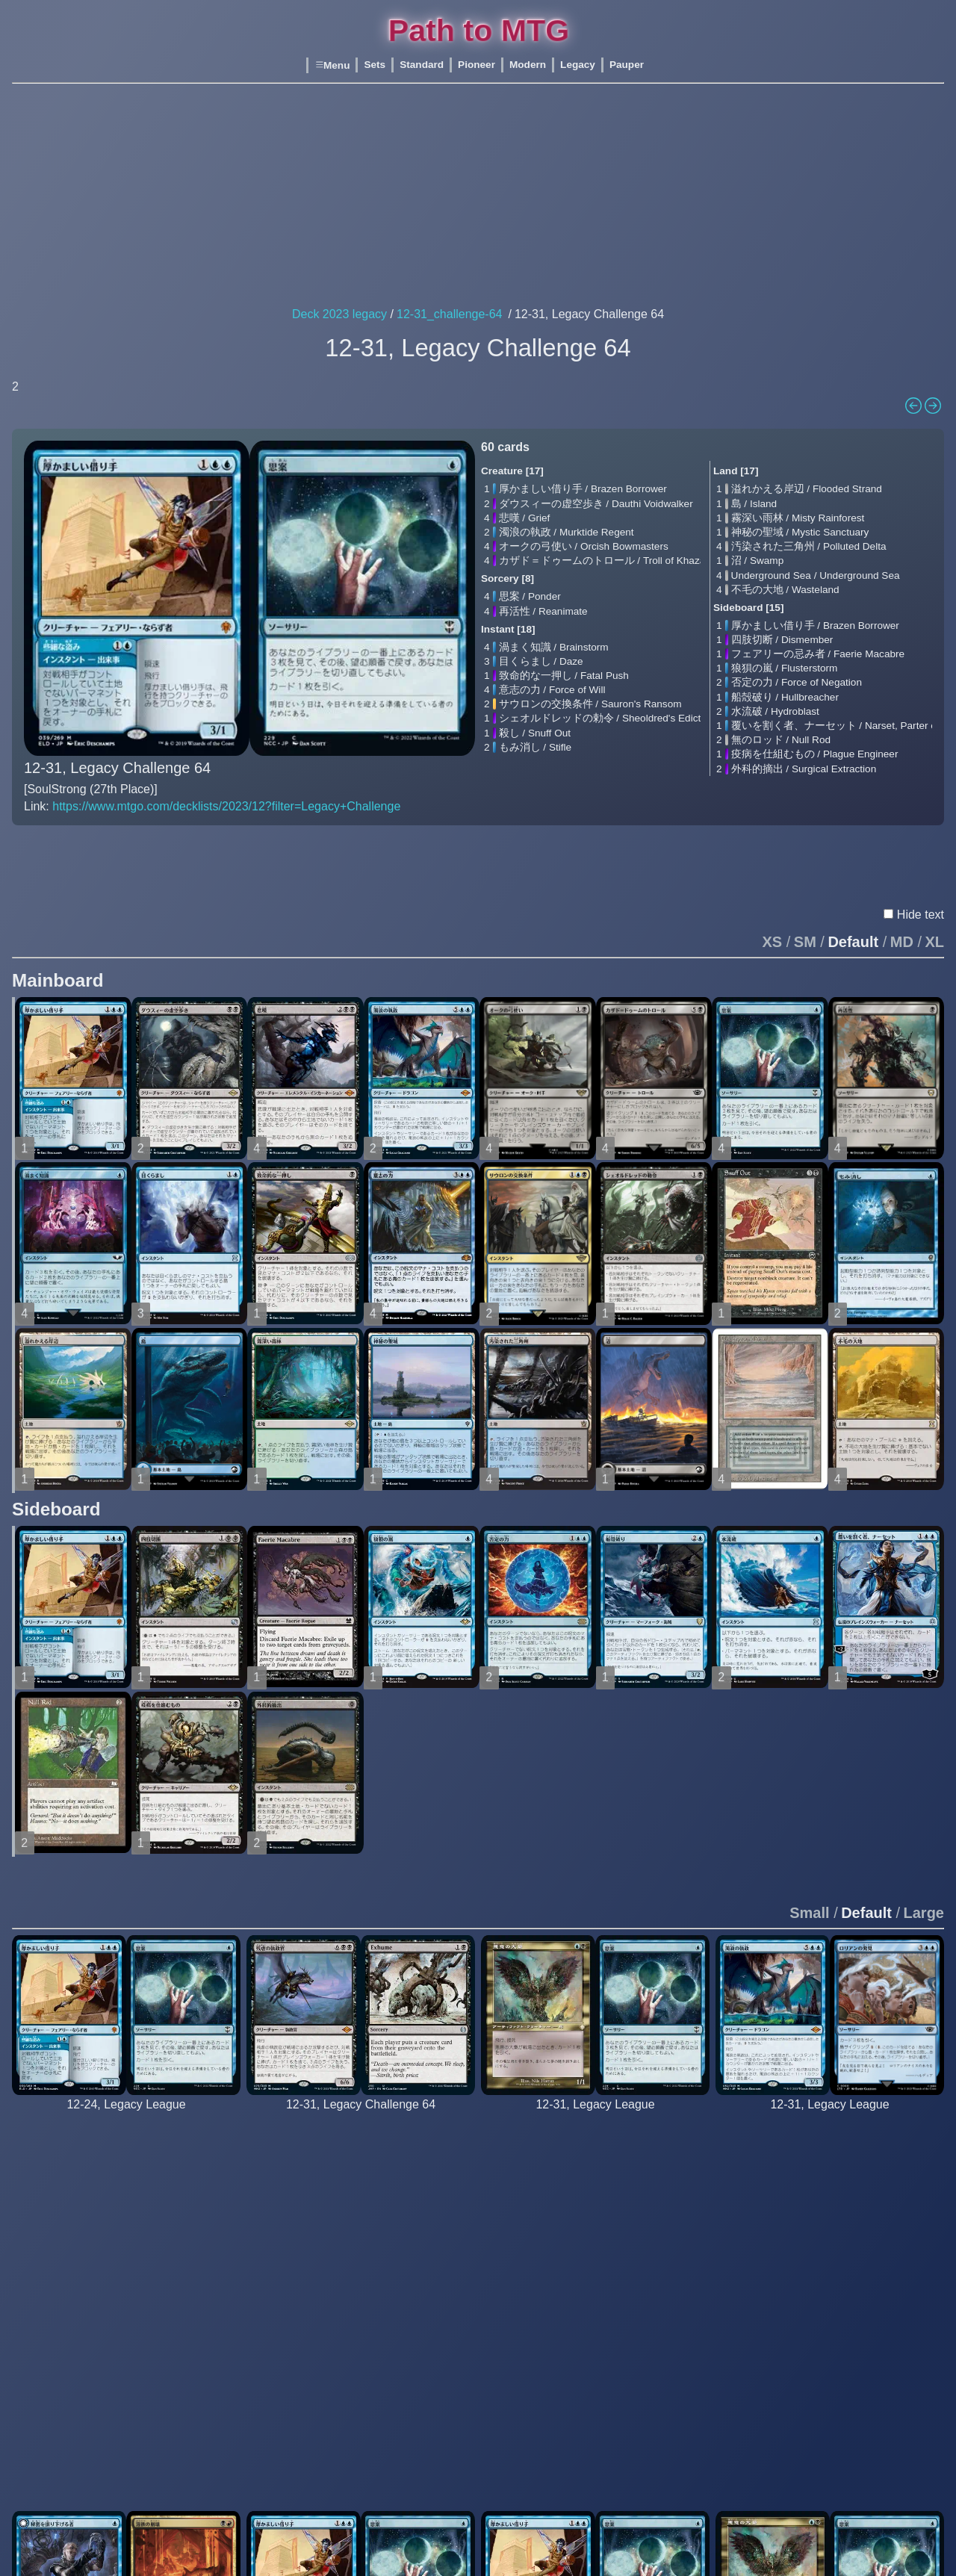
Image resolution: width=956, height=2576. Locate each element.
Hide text (920, 879)
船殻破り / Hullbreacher (785, 697)
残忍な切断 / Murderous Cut (800, 2346)
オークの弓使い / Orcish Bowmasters (583, 546)
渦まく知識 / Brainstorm (554, 647)
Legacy (577, 64)
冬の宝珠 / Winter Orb (904, 2453)
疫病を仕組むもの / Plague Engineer (814, 754)
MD (901, 907)
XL (934, 907)
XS (773, 907)
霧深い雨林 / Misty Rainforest (798, 518)
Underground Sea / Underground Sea (815, 575)
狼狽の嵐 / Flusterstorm (784, 668)
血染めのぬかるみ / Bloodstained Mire (472, 2160)
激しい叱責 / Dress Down (209, 2268)
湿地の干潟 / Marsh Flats (442, 2174)
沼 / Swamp (757, 560)
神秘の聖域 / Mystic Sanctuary (800, 532)
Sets (374, 64)
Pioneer (476, 64)
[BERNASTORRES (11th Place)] (361, 2085)
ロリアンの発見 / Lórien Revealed (814, 2196)
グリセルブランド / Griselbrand (339, 2188)
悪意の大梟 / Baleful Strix (559, 2146)
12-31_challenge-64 (449, 314)
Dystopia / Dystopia (194, 2282)
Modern (527, 64)
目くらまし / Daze (541, 661)
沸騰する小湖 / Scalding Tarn (686, 2174)
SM (805, 907)
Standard (422, 64)
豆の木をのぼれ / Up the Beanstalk (816, 2439)
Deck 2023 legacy (339, 314)
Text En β (131, 842)
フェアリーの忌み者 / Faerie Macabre (818, 653)
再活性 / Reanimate (543, 611)
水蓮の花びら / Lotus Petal (328, 2396)
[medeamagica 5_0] (126, 2085)
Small (809, 1877)
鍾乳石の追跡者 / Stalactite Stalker (111, 2217)
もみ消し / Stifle (535, 747)
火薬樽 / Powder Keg (198, 2368)
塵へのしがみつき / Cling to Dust (226, 2253)
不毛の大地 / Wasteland (785, 589)
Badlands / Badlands (432, 2146)
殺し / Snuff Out (535, 733)
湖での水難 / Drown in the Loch (573, 2360)
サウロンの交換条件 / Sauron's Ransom (590, 704)
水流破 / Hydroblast (775, 711)
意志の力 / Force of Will (552, 689)
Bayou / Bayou (887, 2146)
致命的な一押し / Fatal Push (564, 675)
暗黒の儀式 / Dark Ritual (323, 2346)
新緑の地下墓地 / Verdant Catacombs (470, 2217)
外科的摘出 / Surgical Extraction (804, 769)
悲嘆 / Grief (524, 518)
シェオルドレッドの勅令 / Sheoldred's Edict (600, 718)
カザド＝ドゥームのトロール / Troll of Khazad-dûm (616, 560)
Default (853, 907)
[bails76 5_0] (829, 2085)
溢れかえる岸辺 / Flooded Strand (806, 488)
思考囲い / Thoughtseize (323, 2310)
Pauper (626, 64)
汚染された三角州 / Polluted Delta (809, 546)
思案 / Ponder (530, 596)
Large (924, 1877)
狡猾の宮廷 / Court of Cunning (688, 2253)
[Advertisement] (478, 195)
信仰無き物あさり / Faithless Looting (351, 2282)
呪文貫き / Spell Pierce (788, 2389)
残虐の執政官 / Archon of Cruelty (342, 2146)
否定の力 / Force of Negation (796, 682)
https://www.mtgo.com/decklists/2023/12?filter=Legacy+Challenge (226, 806)
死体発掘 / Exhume (311, 2268)
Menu (332, 65)
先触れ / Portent (69, 2282)
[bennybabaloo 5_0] (595, 2085)
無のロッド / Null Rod (781, 739)
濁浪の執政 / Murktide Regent (566, 532)
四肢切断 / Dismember (782, 639)
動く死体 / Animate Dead (324, 2432)
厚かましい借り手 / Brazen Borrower (583, 488)
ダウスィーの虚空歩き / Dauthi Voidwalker (596, 503)
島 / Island (754, 503)
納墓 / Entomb (299, 2360)
